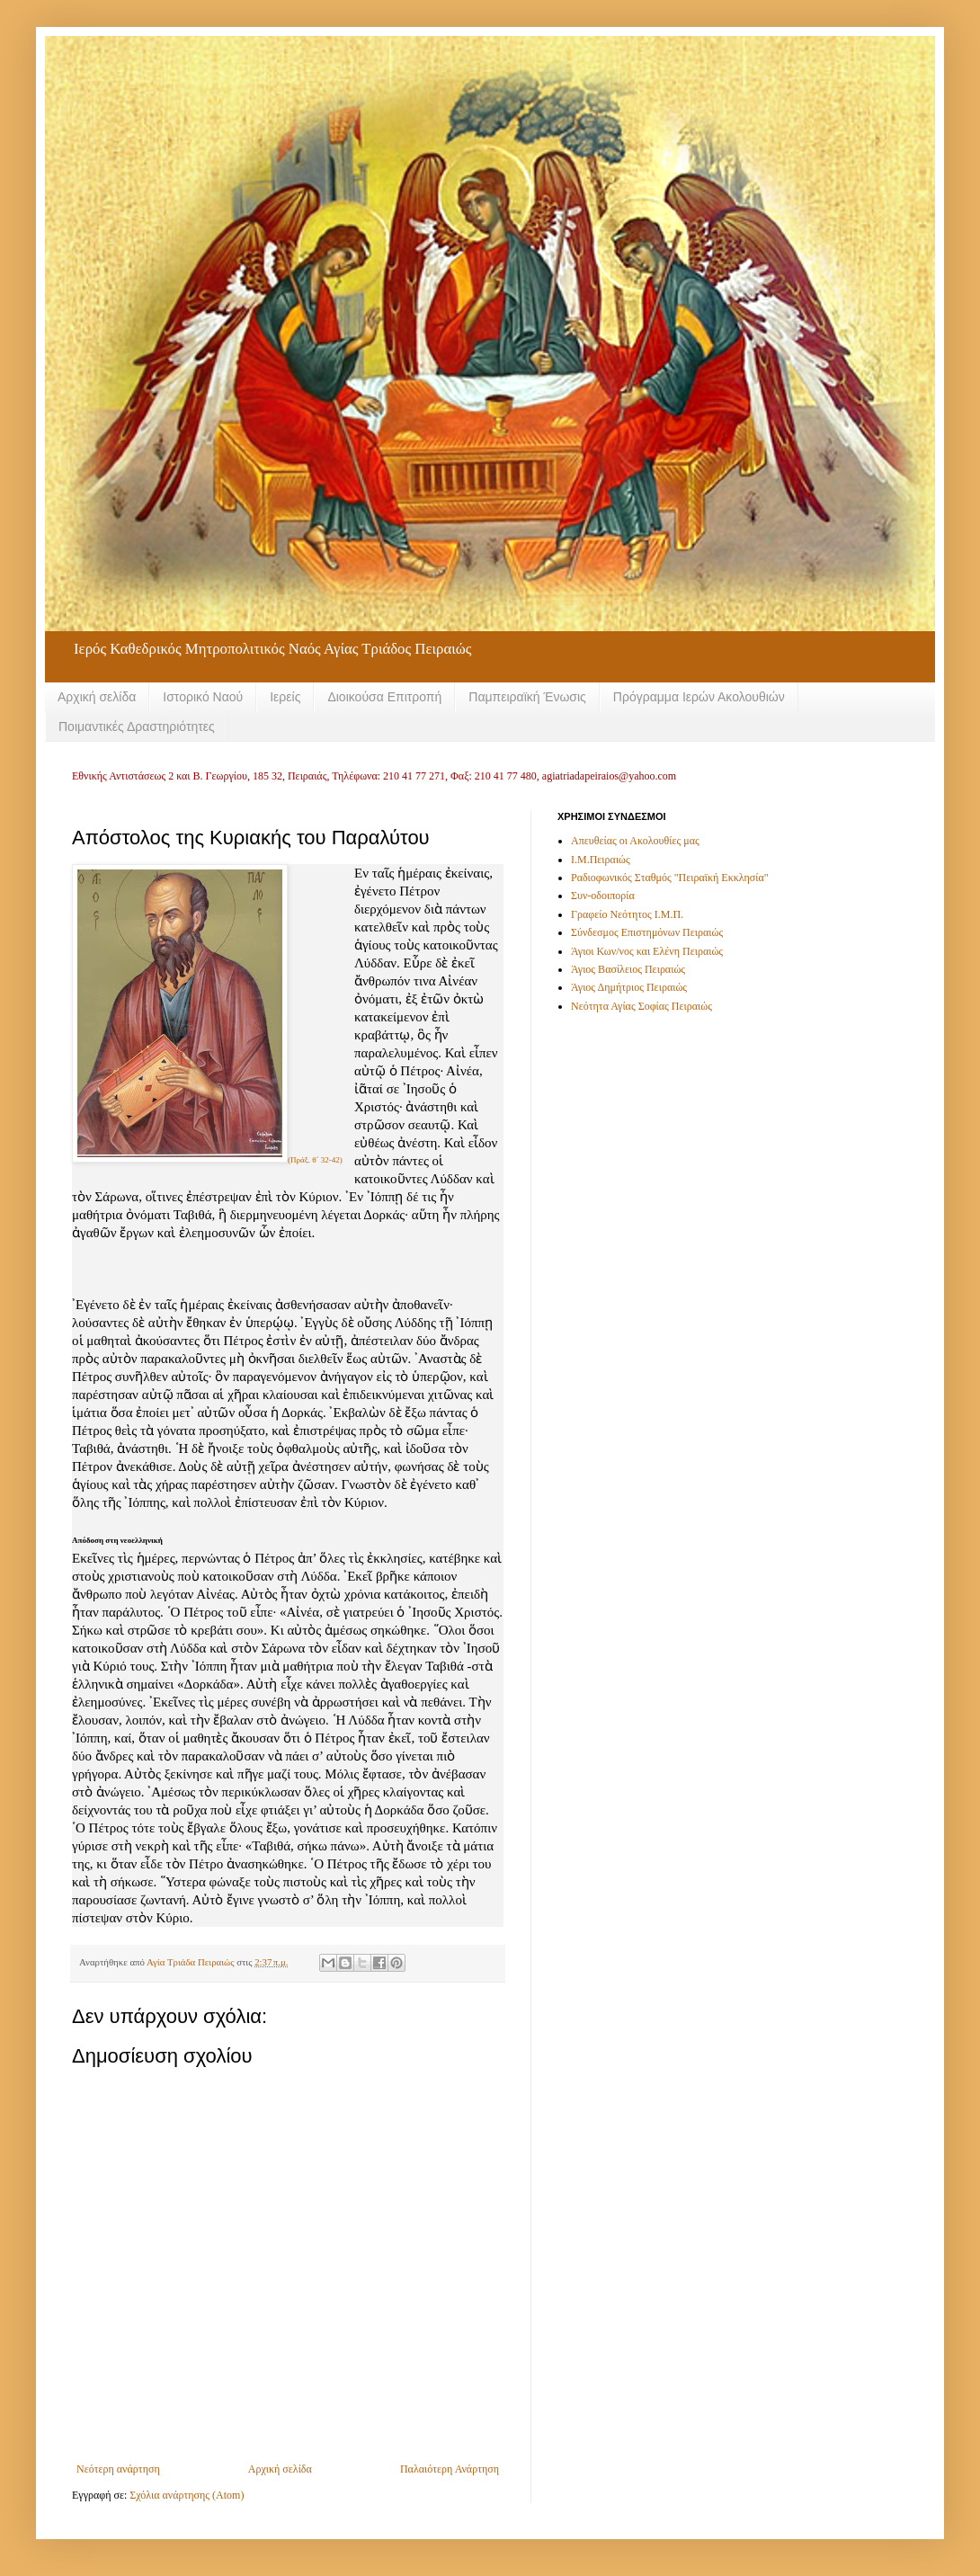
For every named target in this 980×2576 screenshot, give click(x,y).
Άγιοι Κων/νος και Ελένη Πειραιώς (647, 951)
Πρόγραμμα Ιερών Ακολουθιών (699, 697)
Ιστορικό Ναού (203, 697)
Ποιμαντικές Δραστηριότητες (136, 726)
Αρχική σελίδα (97, 697)
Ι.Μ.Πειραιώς (600, 859)
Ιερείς (285, 697)
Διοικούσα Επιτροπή (384, 697)
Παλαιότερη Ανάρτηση (449, 2469)
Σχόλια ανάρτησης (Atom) (186, 2495)
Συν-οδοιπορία (603, 895)
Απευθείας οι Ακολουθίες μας (635, 840)
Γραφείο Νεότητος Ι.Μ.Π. (627, 914)
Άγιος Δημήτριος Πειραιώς (629, 987)
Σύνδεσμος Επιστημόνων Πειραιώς (647, 932)
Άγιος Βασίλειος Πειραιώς (628, 969)
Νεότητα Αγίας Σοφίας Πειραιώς (641, 1006)
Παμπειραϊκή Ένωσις (527, 697)
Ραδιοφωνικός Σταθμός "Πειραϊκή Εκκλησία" (670, 877)
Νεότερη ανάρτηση (118, 2469)
